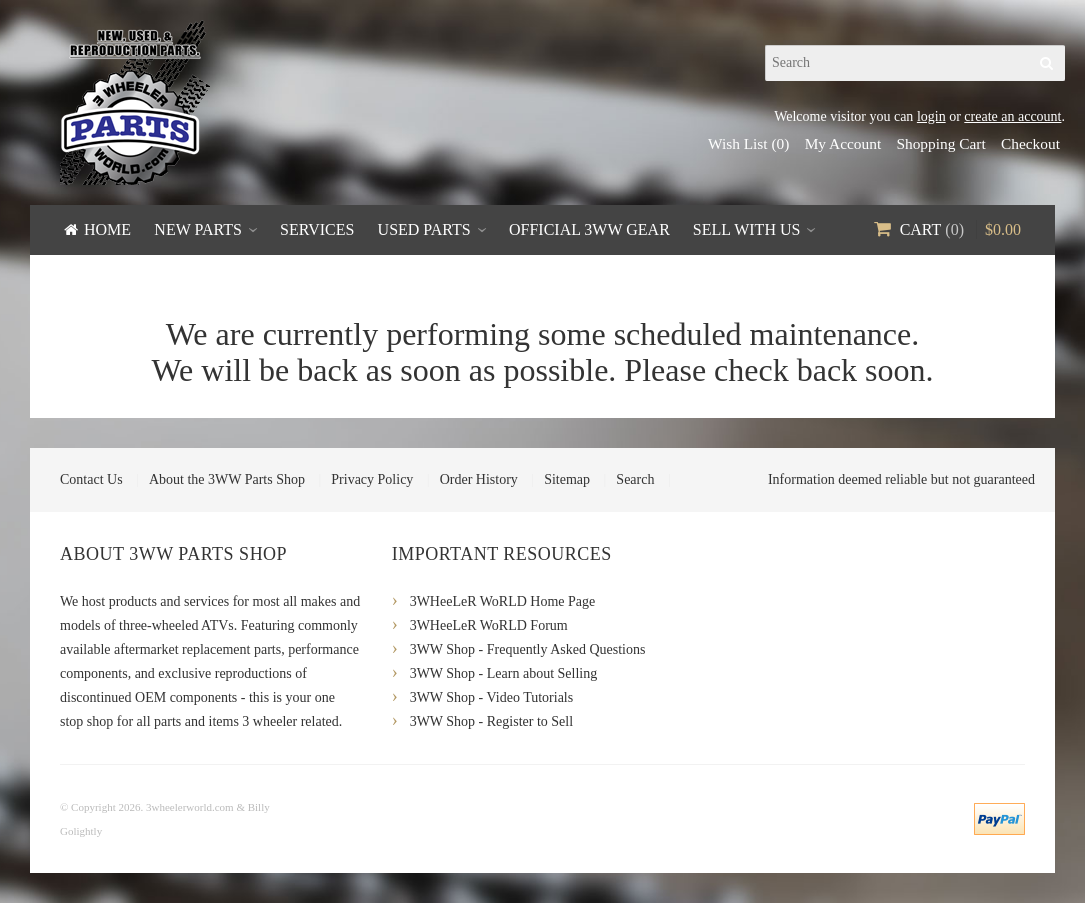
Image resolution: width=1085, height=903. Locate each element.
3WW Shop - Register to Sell (491, 721)
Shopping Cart (940, 143)
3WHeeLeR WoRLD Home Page (503, 601)
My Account (843, 143)
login (931, 116)
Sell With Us (747, 229)
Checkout (1030, 143)
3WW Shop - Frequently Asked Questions (528, 649)
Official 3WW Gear (589, 229)
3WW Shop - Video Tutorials (492, 697)
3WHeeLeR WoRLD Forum (489, 625)
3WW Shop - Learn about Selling (504, 673)
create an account (1012, 116)
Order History (479, 479)
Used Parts (424, 229)
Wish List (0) (748, 143)
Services (317, 229)
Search (635, 479)
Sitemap (567, 479)
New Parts (198, 229)
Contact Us (91, 479)
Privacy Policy (372, 479)
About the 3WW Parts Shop (227, 479)
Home (107, 229)
